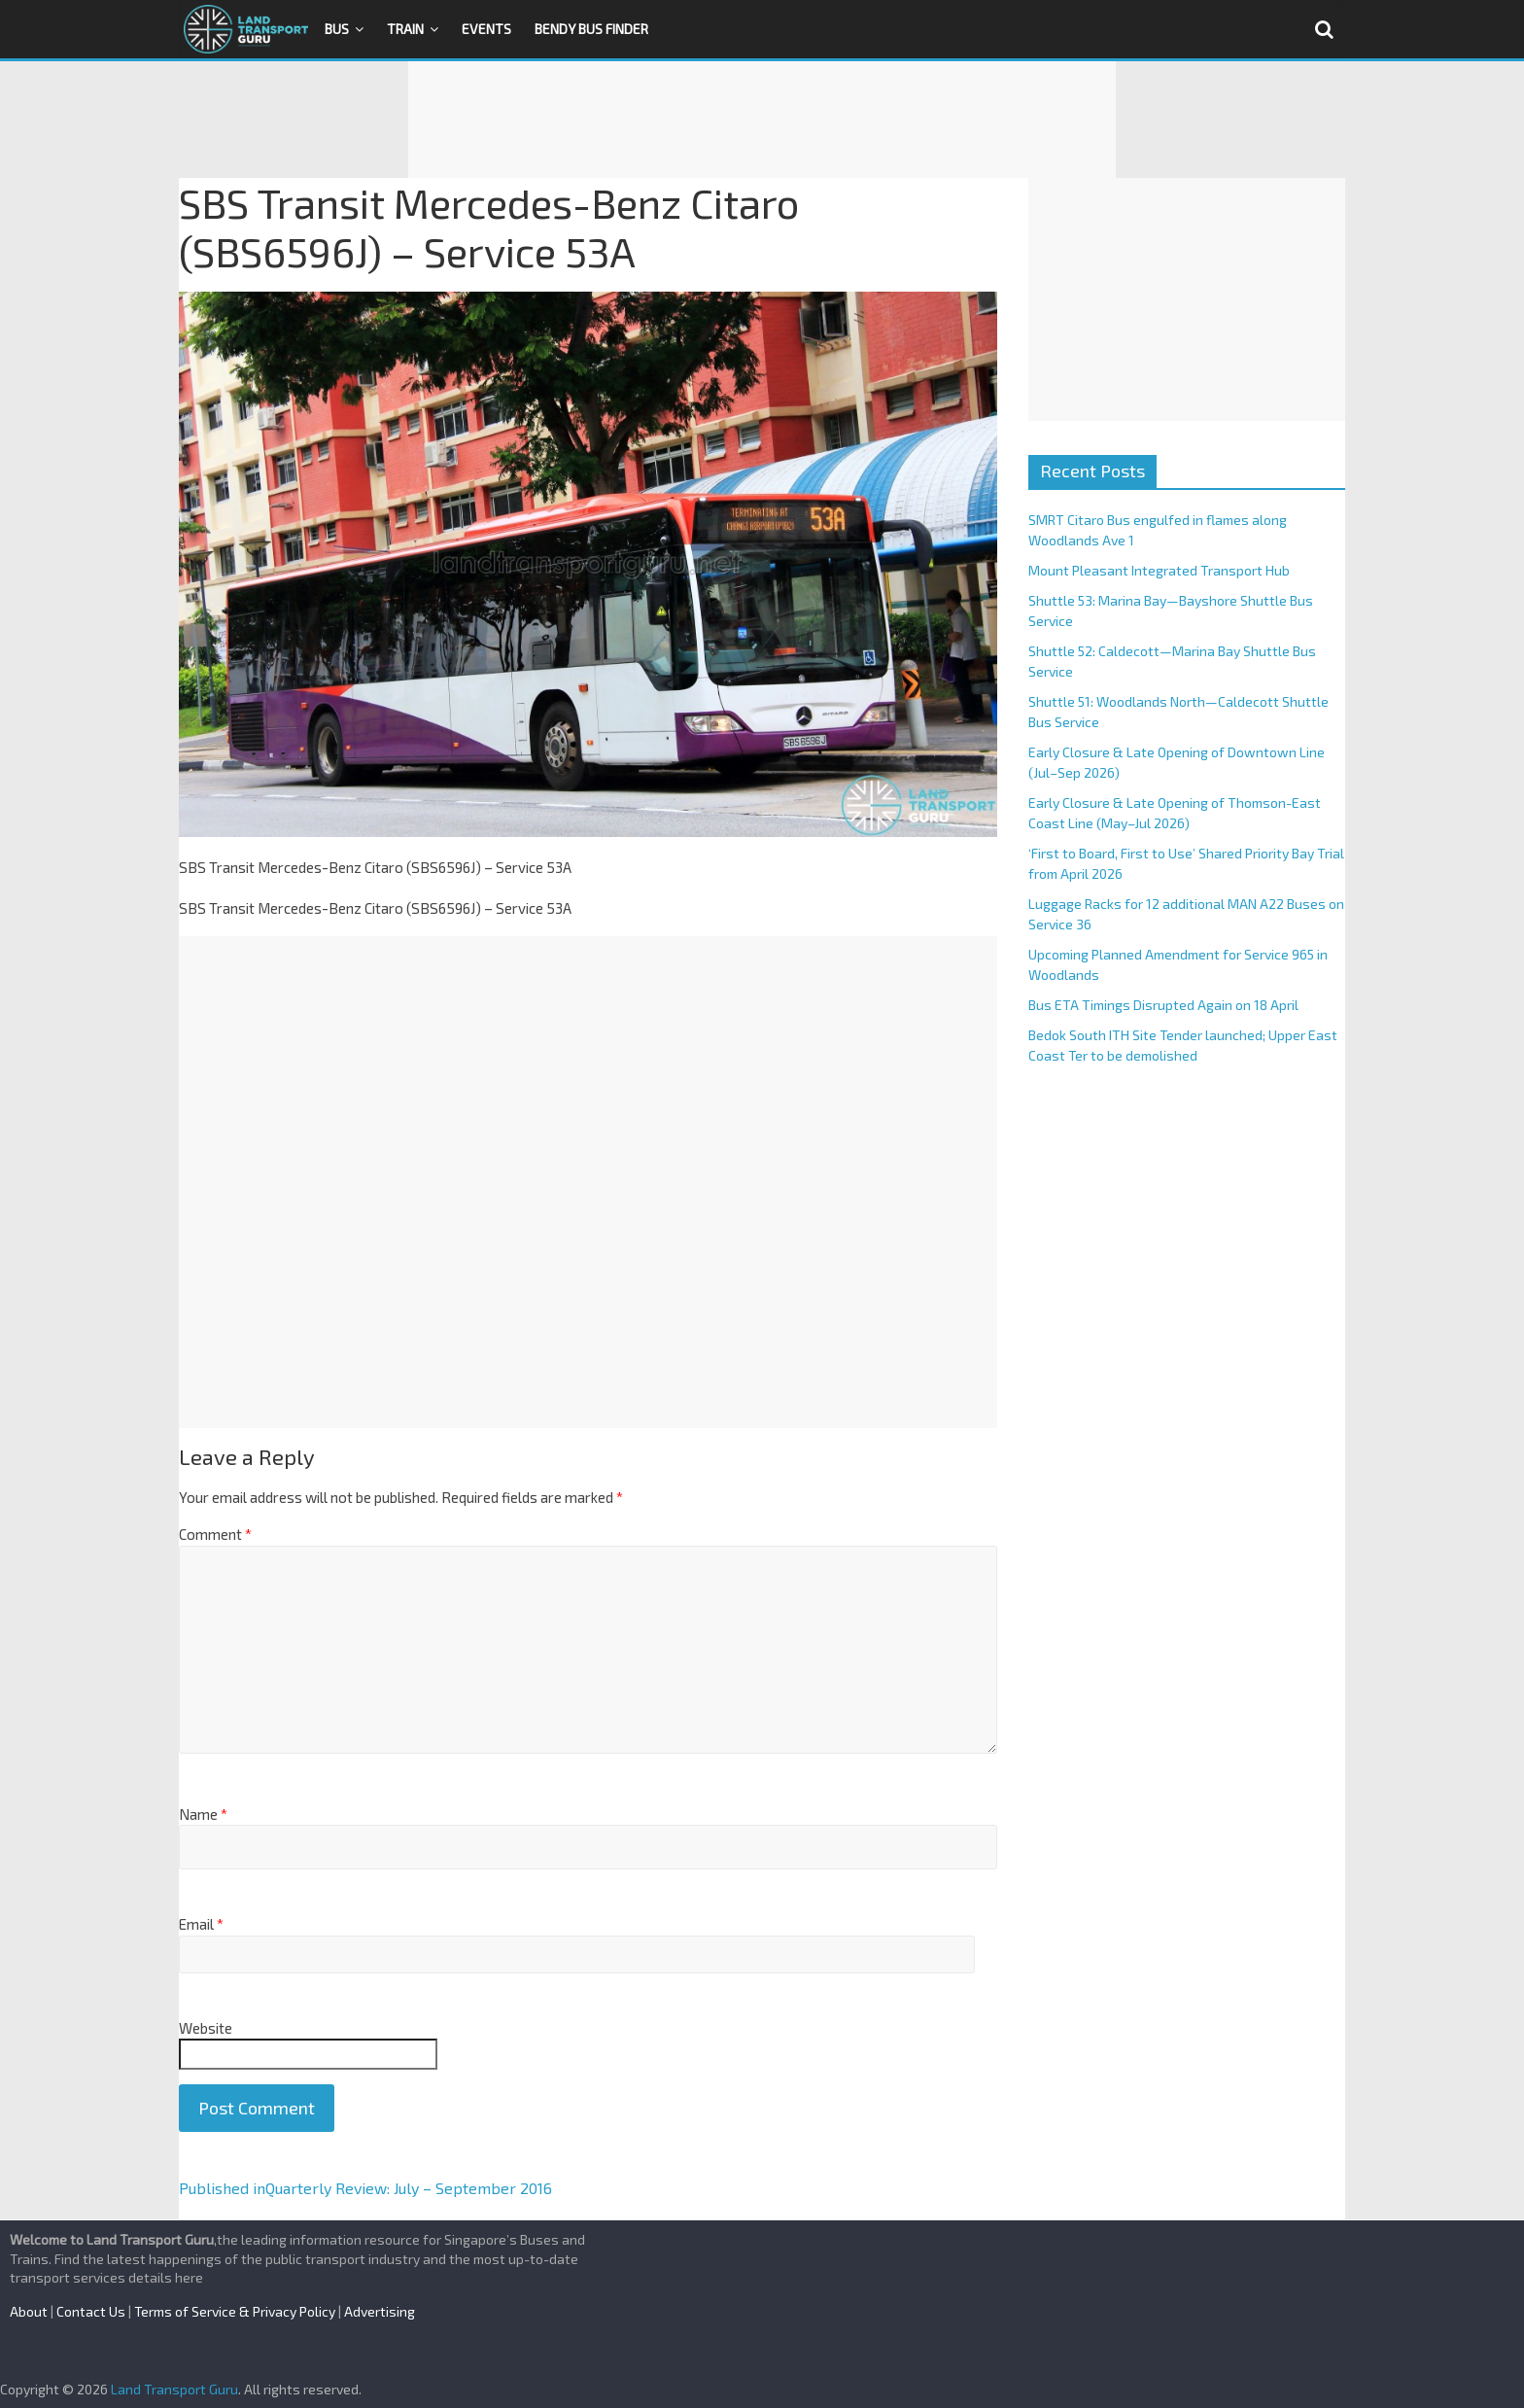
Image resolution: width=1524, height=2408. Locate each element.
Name (203, 1814)
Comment (215, 1534)
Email (201, 1924)
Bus (337, 28)
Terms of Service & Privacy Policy (234, 2311)
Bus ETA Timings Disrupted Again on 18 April (1163, 1004)
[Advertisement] (762, 119)
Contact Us (90, 2311)
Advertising (379, 2311)
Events (486, 28)
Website (205, 2028)
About (29, 2311)
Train (405, 28)
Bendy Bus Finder (591, 28)
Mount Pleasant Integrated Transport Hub (1159, 570)
